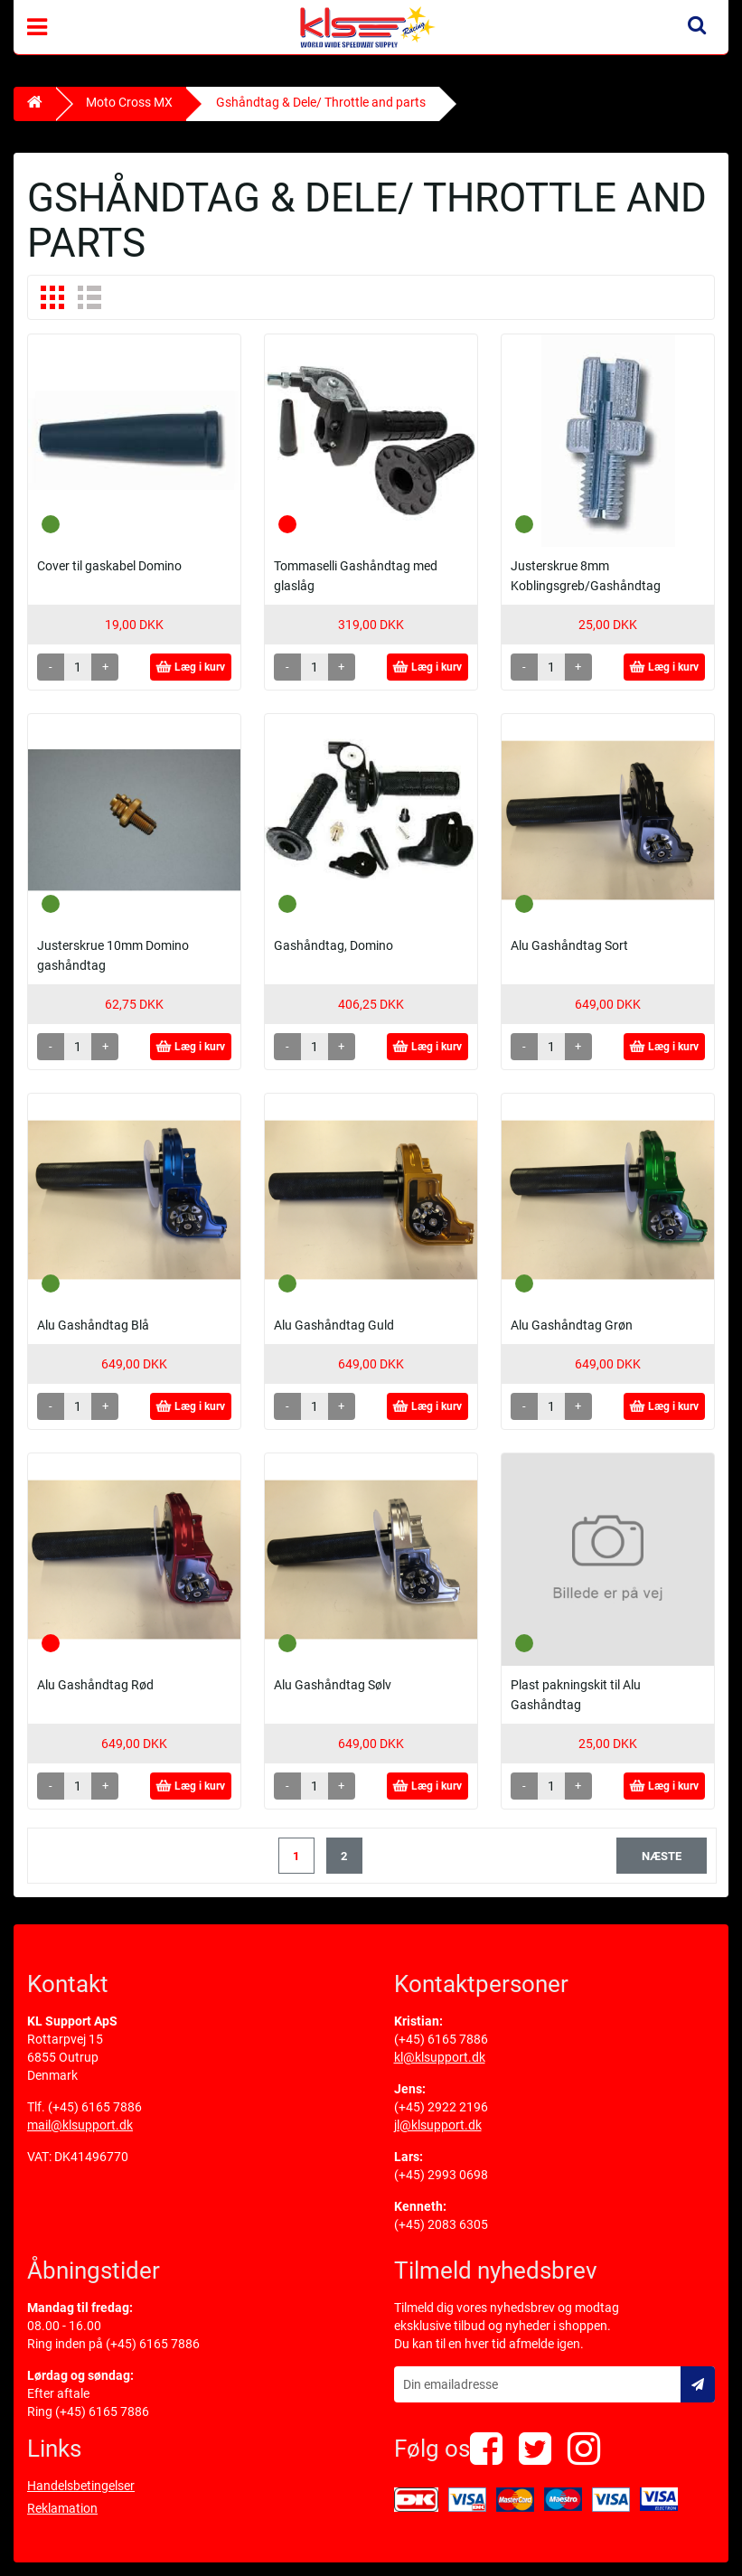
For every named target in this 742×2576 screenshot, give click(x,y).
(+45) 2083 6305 (441, 2224)
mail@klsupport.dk (80, 2125)
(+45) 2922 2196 (441, 2107)
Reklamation (62, 2508)
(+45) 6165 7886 (95, 2107)
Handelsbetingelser (81, 2485)
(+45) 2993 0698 (441, 2174)
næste (661, 1856)
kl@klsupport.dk (439, 2057)
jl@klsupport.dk (438, 2125)
